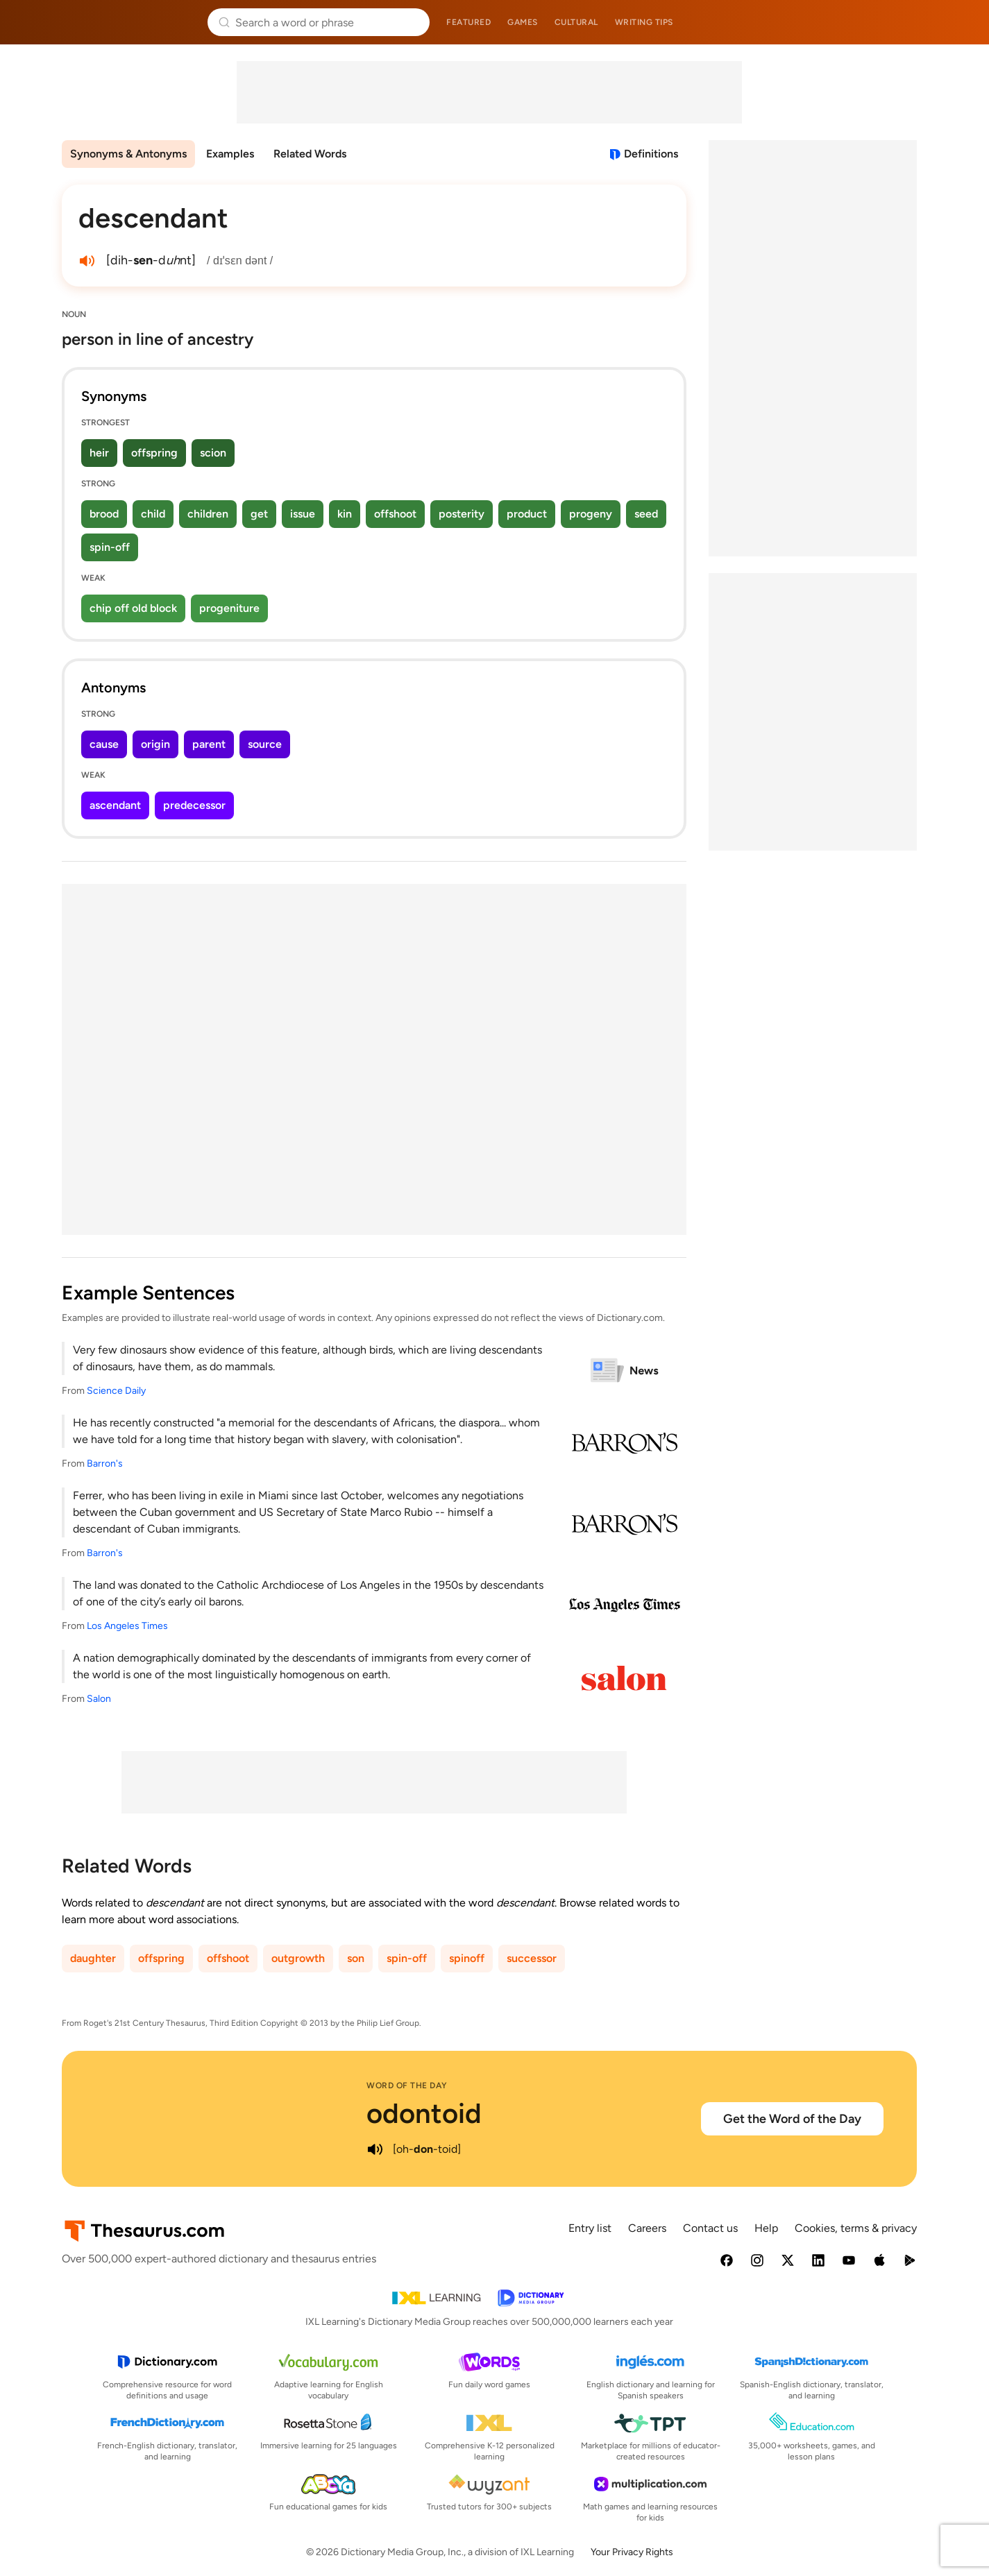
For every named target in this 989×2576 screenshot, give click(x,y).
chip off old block (133, 608)
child (153, 513)
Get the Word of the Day (792, 2118)
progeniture (229, 608)
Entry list (589, 2228)
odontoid (424, 2113)
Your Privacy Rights (632, 2552)
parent (209, 744)
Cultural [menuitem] (576, 22)
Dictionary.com (860, 22)
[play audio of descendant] (86, 261)
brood (104, 513)
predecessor (194, 805)
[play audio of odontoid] (374, 2149)
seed (646, 513)
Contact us (710, 2228)
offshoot (395, 513)
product (527, 513)
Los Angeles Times (127, 1626)
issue (302, 513)
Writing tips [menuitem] (644, 22)
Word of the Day (407, 2085)
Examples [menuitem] (230, 153)
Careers (647, 2228)
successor (532, 1958)
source (265, 744)
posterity (461, 513)
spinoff (466, 1958)
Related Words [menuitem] (309, 153)
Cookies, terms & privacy (856, 2228)
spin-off (110, 547)
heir (99, 452)
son (355, 1958)
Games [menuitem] (522, 22)
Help (766, 2228)
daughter (93, 1958)
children (207, 513)
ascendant (115, 805)
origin (155, 744)
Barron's (105, 1463)
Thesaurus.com (129, 22)
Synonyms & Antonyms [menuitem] (128, 153)
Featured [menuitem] (468, 22)
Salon (99, 1699)
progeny (590, 513)
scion (213, 452)
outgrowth (298, 1958)
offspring (154, 452)
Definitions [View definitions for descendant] (651, 153)
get (259, 513)
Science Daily (116, 1391)
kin (344, 513)
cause (104, 744)
